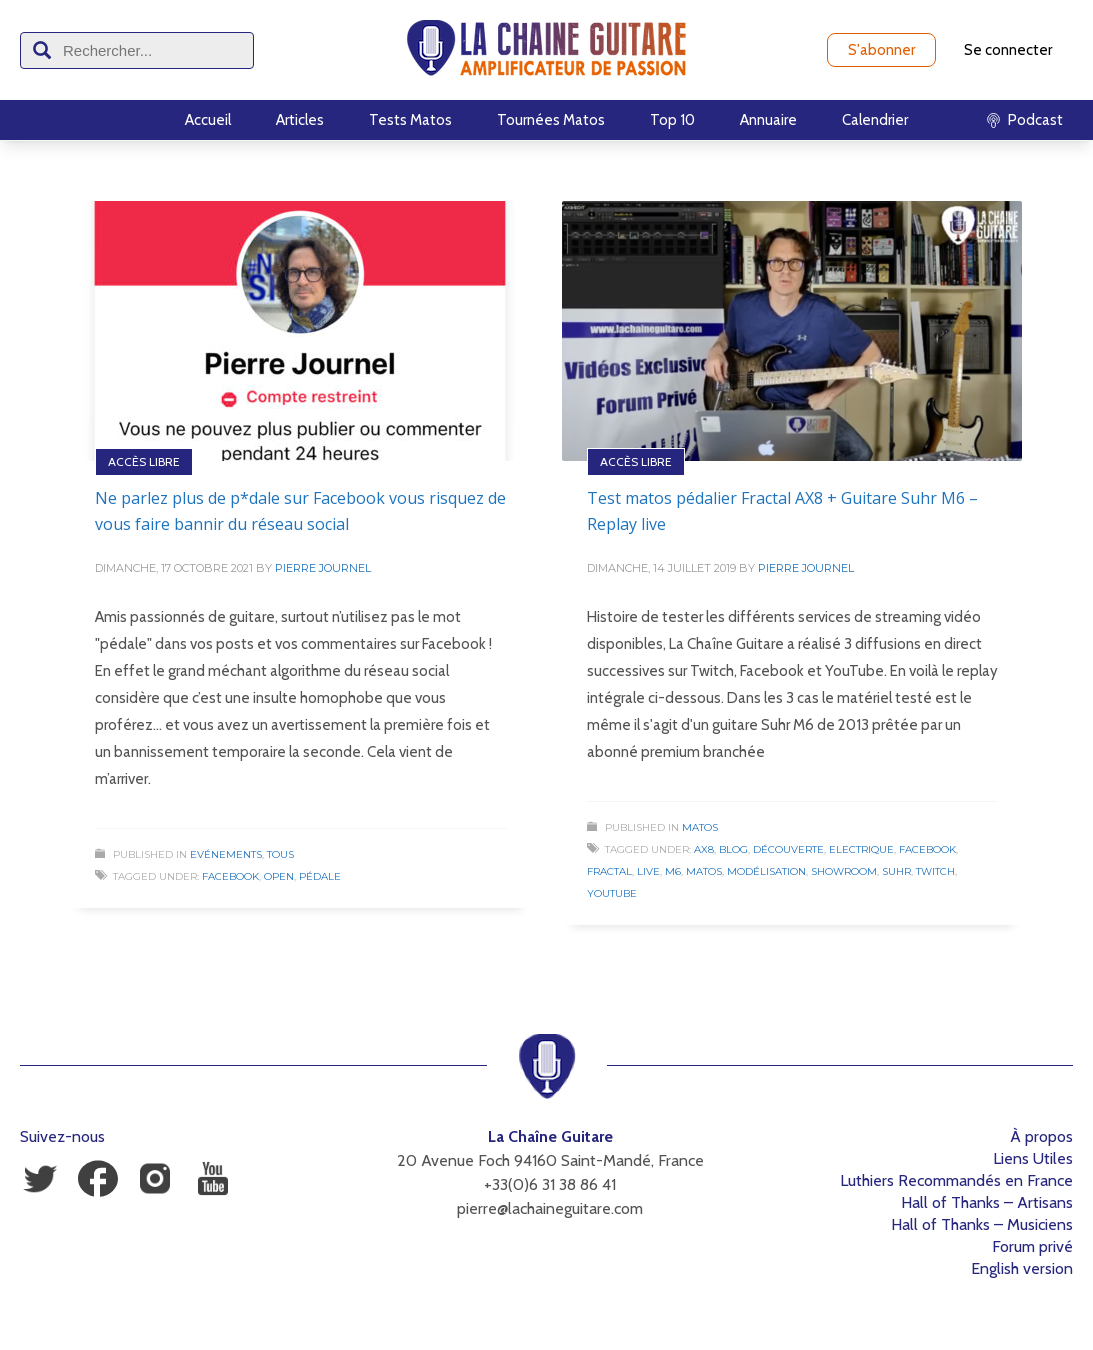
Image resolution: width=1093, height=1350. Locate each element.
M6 (673, 871)
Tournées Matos (551, 120)
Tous (280, 854)
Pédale (320, 876)
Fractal (609, 871)
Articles (300, 120)
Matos (700, 827)
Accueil (208, 120)
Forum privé (1032, 1246)
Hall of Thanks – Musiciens (982, 1224)
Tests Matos (410, 120)
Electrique (861, 849)
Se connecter (1008, 50)
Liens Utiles (1033, 1158)
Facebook (230, 876)
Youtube (612, 893)
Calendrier (875, 120)
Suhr (896, 871)
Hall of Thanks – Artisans (987, 1202)
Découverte (788, 849)
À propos (1041, 1136)
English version (1022, 1268)
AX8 (704, 849)
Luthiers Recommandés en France (956, 1180)
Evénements (226, 854)
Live (648, 871)
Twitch (935, 871)
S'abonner (881, 50)
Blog (733, 849)
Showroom (844, 871)
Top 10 (672, 120)
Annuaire (768, 120)
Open (279, 876)
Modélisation (766, 871)
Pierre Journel (323, 568)
